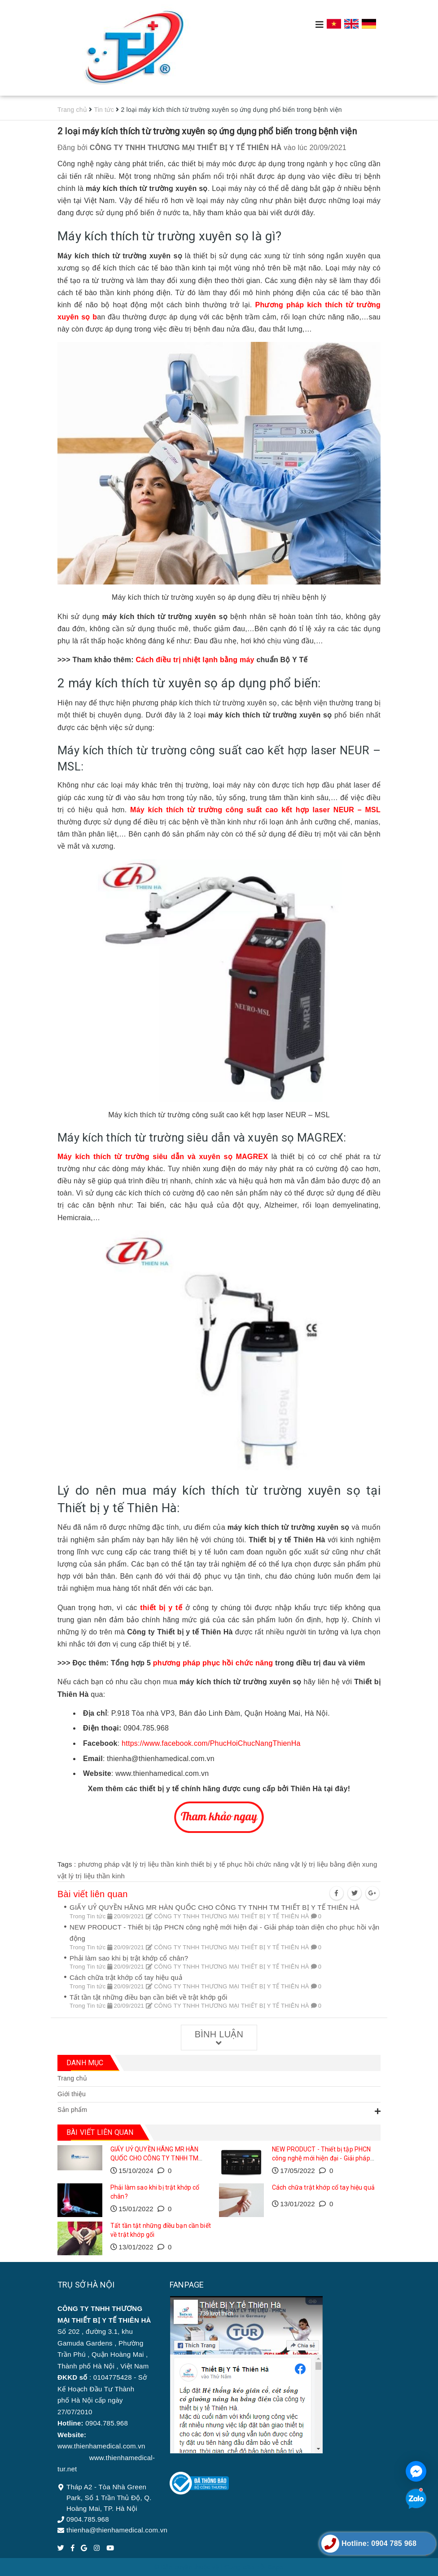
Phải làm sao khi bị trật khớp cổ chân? (129, 1958)
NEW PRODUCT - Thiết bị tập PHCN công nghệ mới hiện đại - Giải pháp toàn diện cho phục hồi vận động (321, 2158)
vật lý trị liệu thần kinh (91, 1876)
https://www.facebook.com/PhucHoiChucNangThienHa (209, 1743)
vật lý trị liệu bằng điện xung (334, 1864)
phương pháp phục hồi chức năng (212, 1663)
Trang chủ (72, 2078)
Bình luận (219, 2038)
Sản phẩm (72, 2109)
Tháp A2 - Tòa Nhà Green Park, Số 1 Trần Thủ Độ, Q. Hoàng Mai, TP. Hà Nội (109, 2497)
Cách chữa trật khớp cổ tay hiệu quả (126, 1977)
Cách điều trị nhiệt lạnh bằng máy (195, 660)
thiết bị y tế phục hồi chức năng (240, 1864)
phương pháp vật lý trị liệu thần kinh (133, 1864)
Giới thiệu (71, 2094)
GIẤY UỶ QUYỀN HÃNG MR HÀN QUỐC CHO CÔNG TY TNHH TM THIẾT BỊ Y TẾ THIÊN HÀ (214, 1907)
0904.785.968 (87, 2519)
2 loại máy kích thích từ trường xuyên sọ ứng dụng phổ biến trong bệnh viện (207, 131)
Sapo (276, 2567)
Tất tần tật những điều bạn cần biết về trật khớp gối (148, 1997)
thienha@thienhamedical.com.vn (116, 2530)
